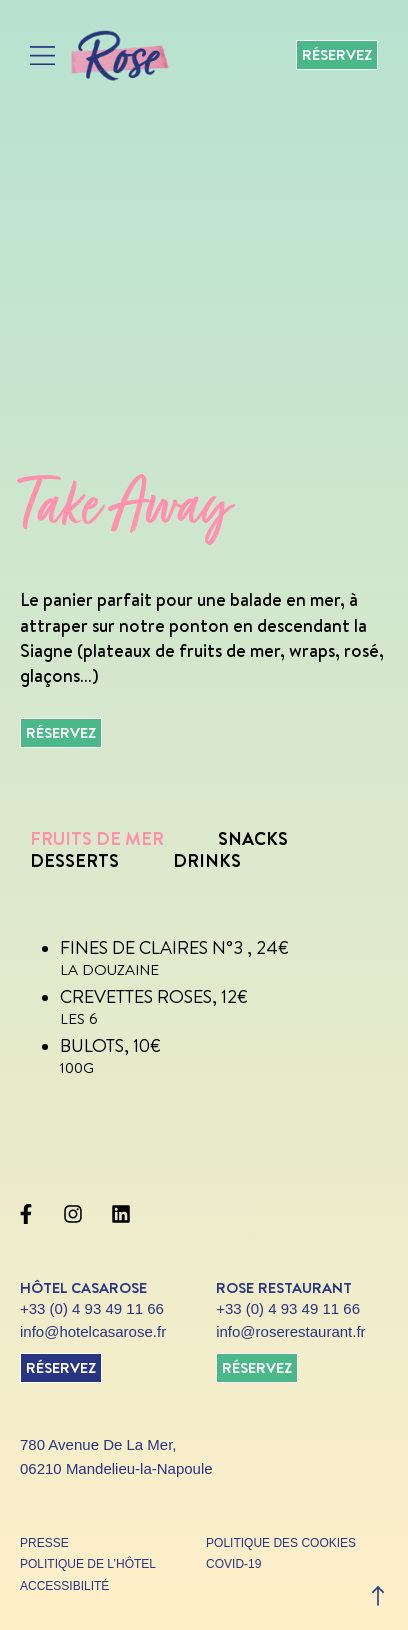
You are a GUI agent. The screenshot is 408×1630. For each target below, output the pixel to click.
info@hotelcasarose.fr (93, 1331)
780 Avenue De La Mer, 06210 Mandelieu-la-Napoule (116, 1456)
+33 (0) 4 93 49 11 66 (92, 1308)
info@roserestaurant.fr (290, 1331)
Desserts (74, 860)
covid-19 (233, 1564)
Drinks (207, 860)
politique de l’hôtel (88, 1564)
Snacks (253, 838)
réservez (61, 1367)
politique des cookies (281, 1543)
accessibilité (64, 1586)
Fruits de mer (97, 838)
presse (44, 1543)
